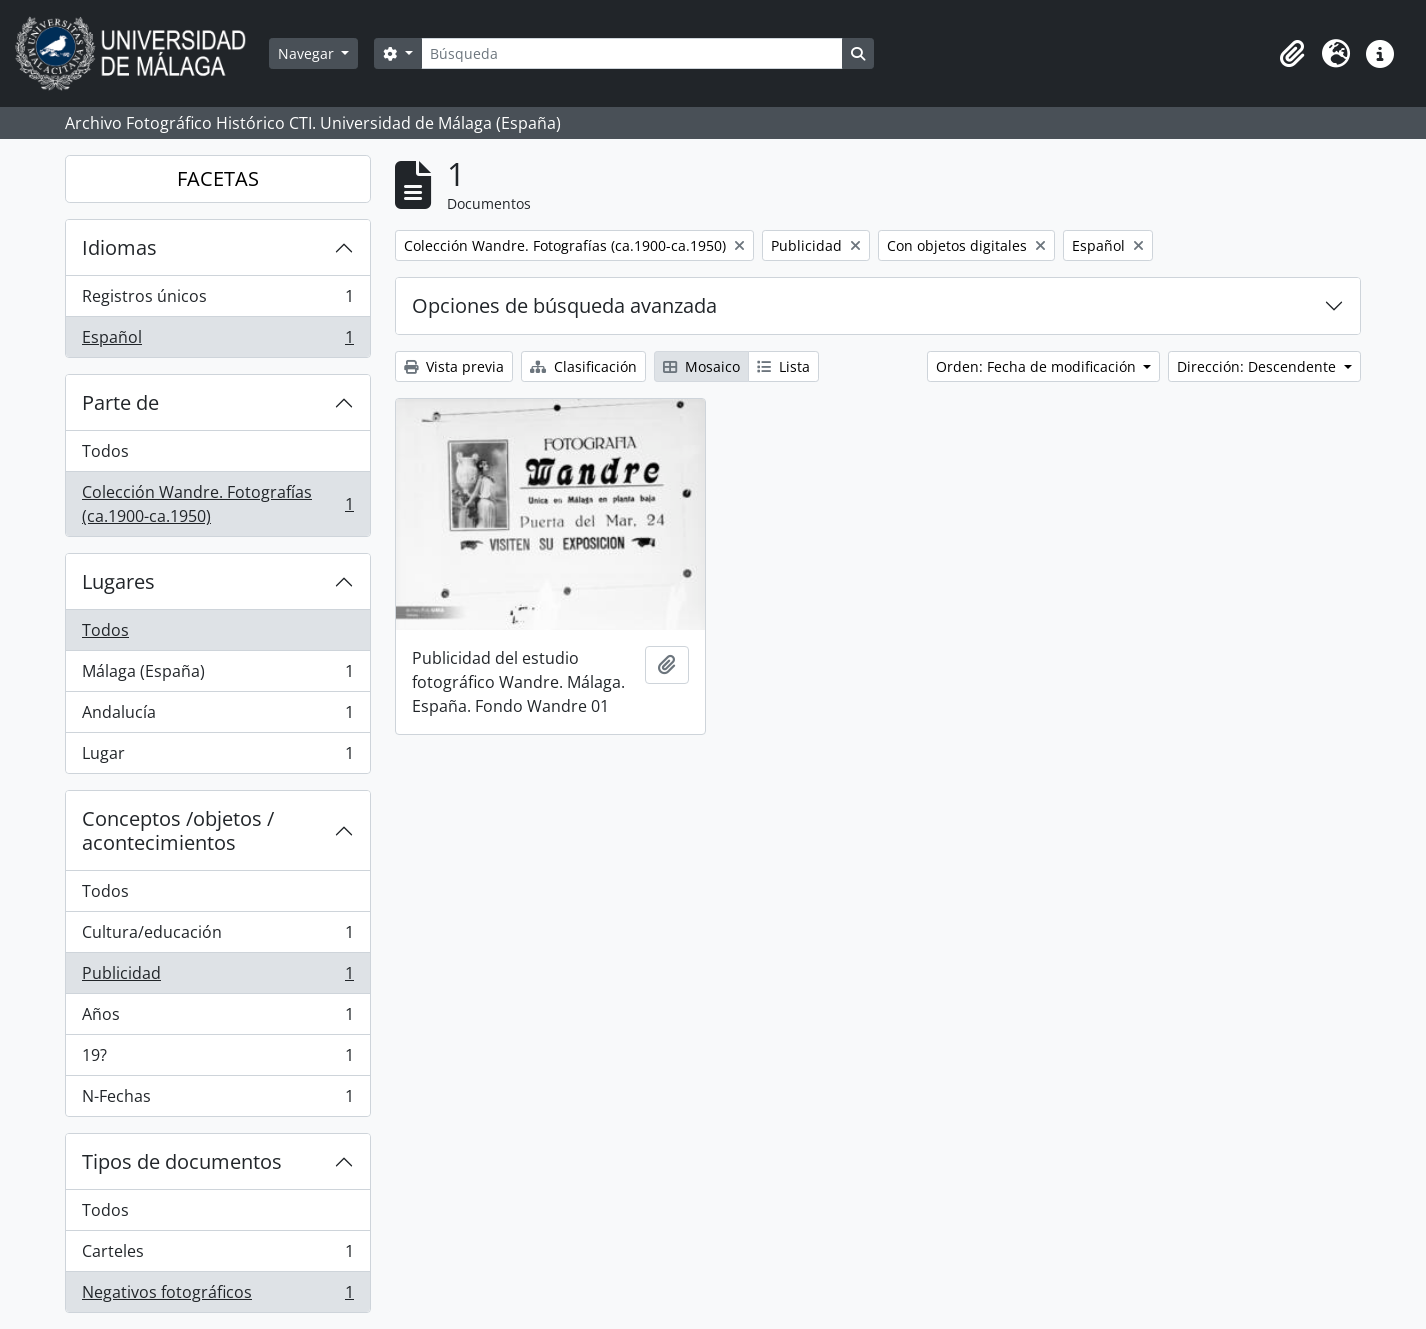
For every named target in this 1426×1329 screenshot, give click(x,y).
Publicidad (217, 977)
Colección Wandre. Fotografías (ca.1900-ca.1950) (217, 504)
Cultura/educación (217, 936)
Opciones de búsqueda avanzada (564, 305)
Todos (105, 451)
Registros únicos (217, 300)
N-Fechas (217, 1100)
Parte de (120, 402)
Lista (783, 366)
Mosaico (701, 366)
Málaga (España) (217, 675)
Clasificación (583, 366)
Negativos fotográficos (217, 1296)
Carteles (217, 1255)
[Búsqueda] (632, 53)
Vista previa (454, 366)
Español (217, 341)
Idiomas (119, 247)
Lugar (217, 757)
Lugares (118, 581)
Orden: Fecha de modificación (1038, 366)
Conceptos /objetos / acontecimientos (178, 830)
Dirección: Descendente (1258, 366)
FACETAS (218, 178)
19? (217, 1059)
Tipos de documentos (182, 1161)
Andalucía (217, 716)
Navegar (308, 53)
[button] (1292, 54)
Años (217, 1018)
